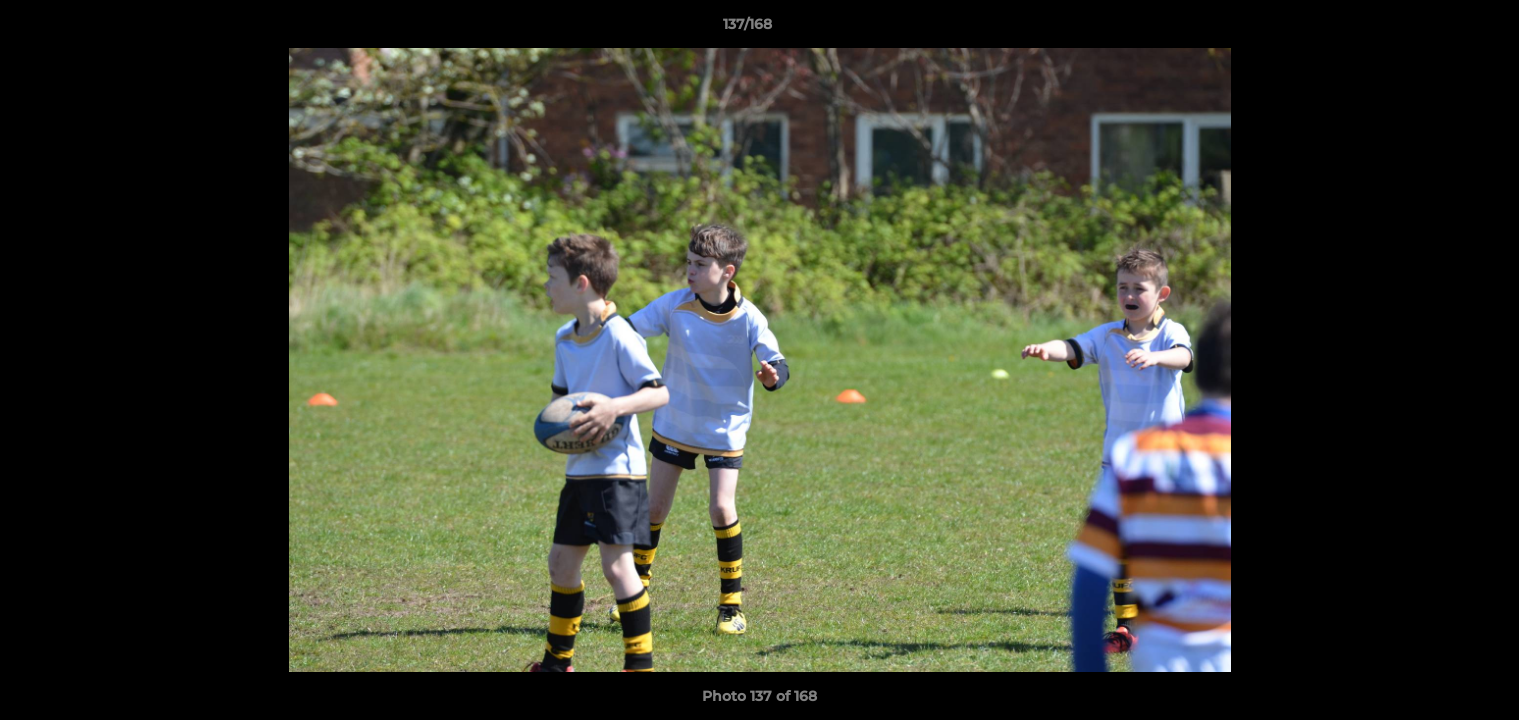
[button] (1435, 29)
